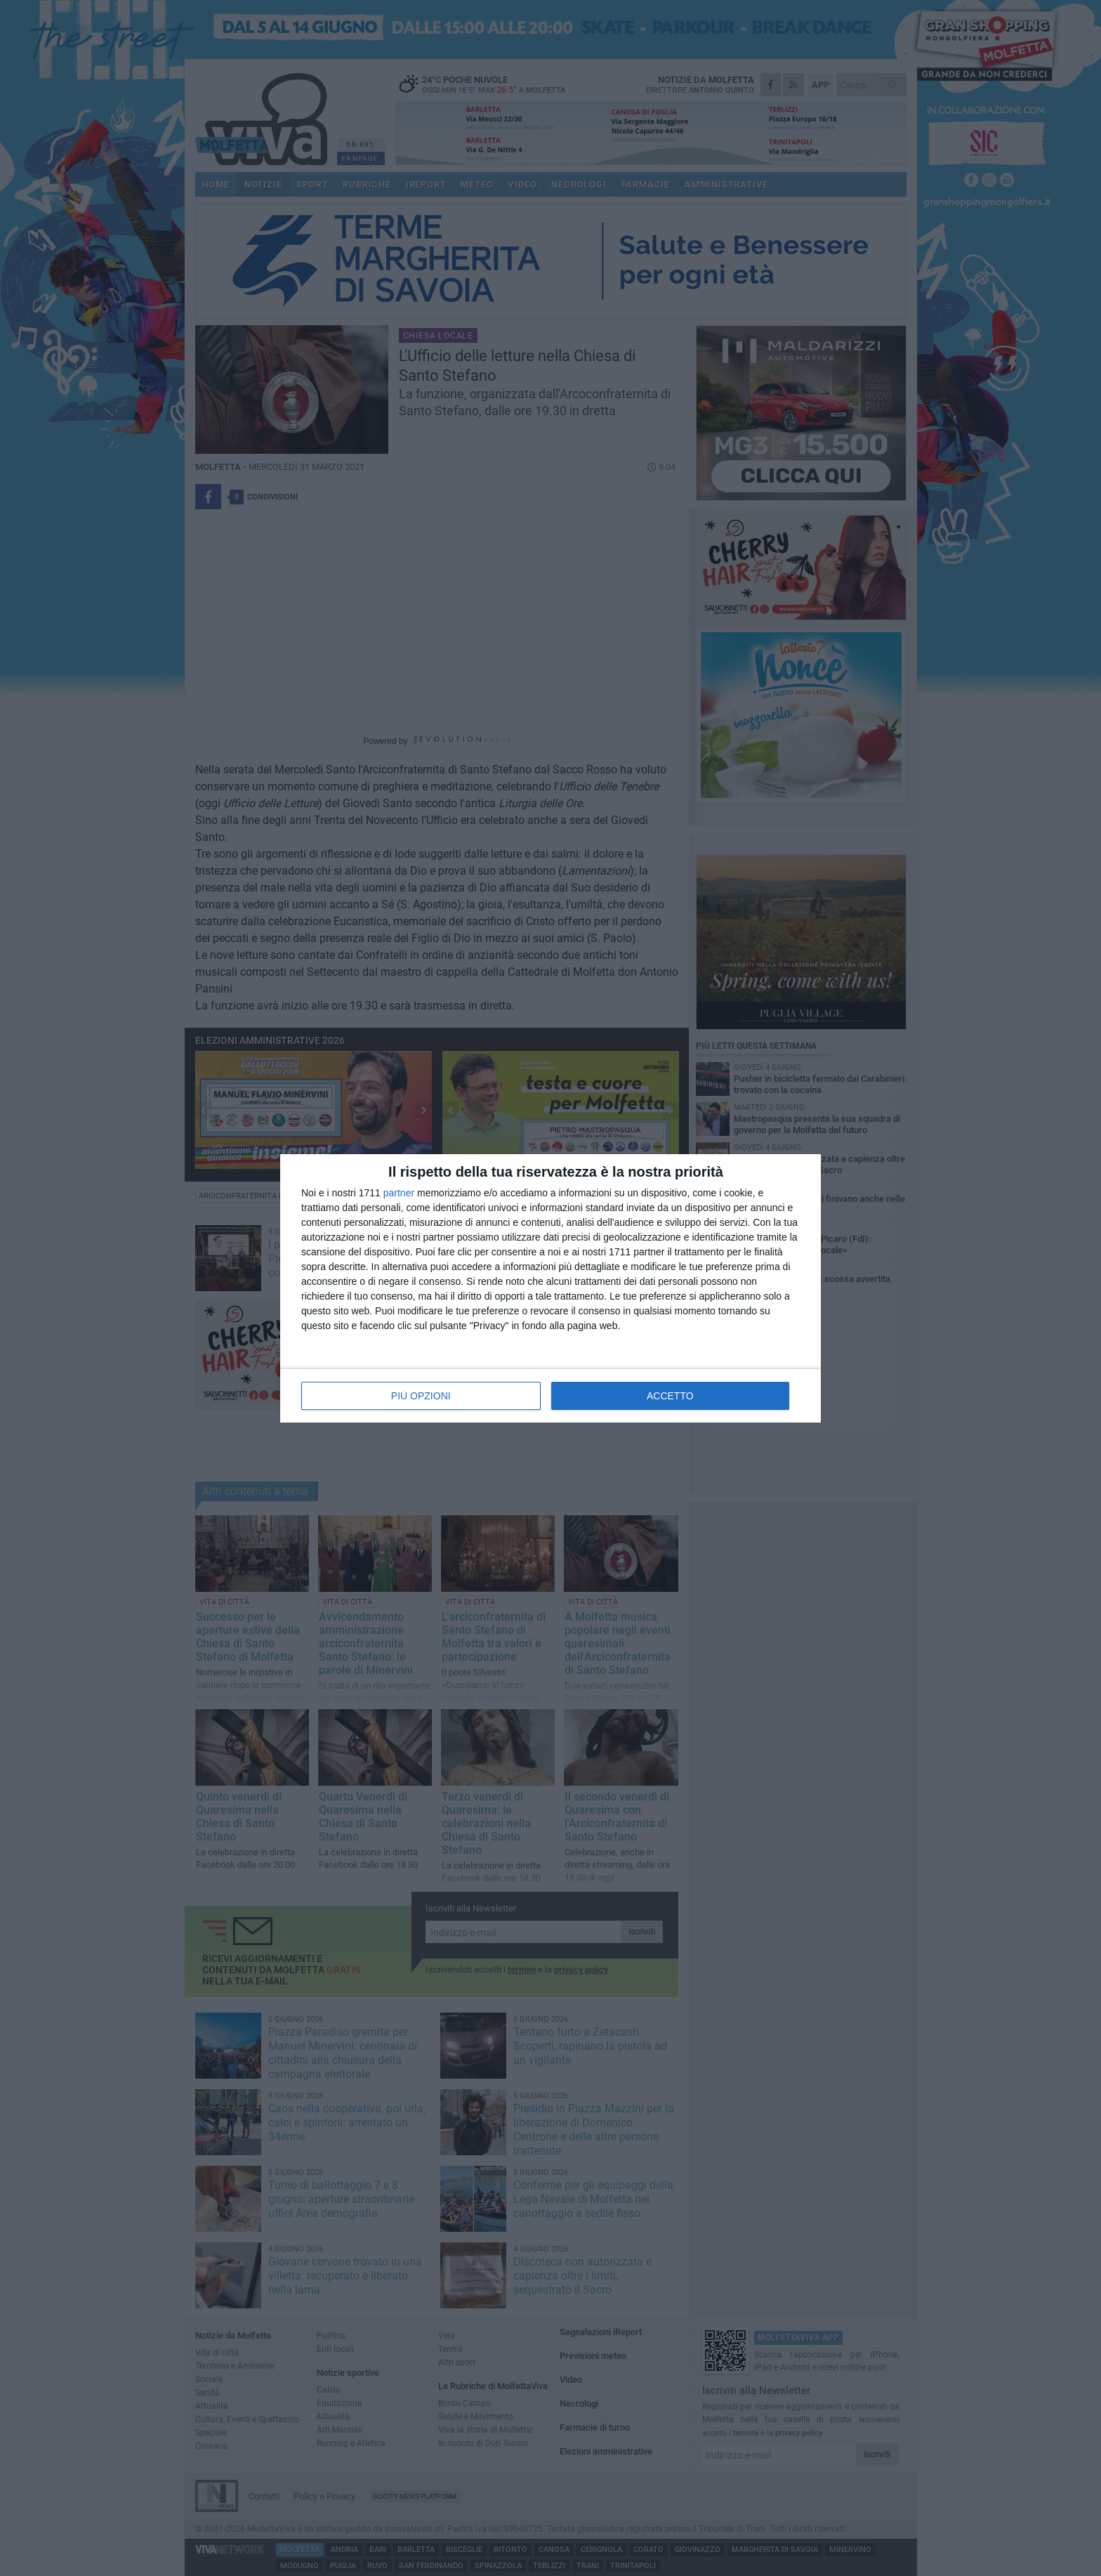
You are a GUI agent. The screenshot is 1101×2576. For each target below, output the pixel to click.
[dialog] (550, 1288)
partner (398, 1193)
